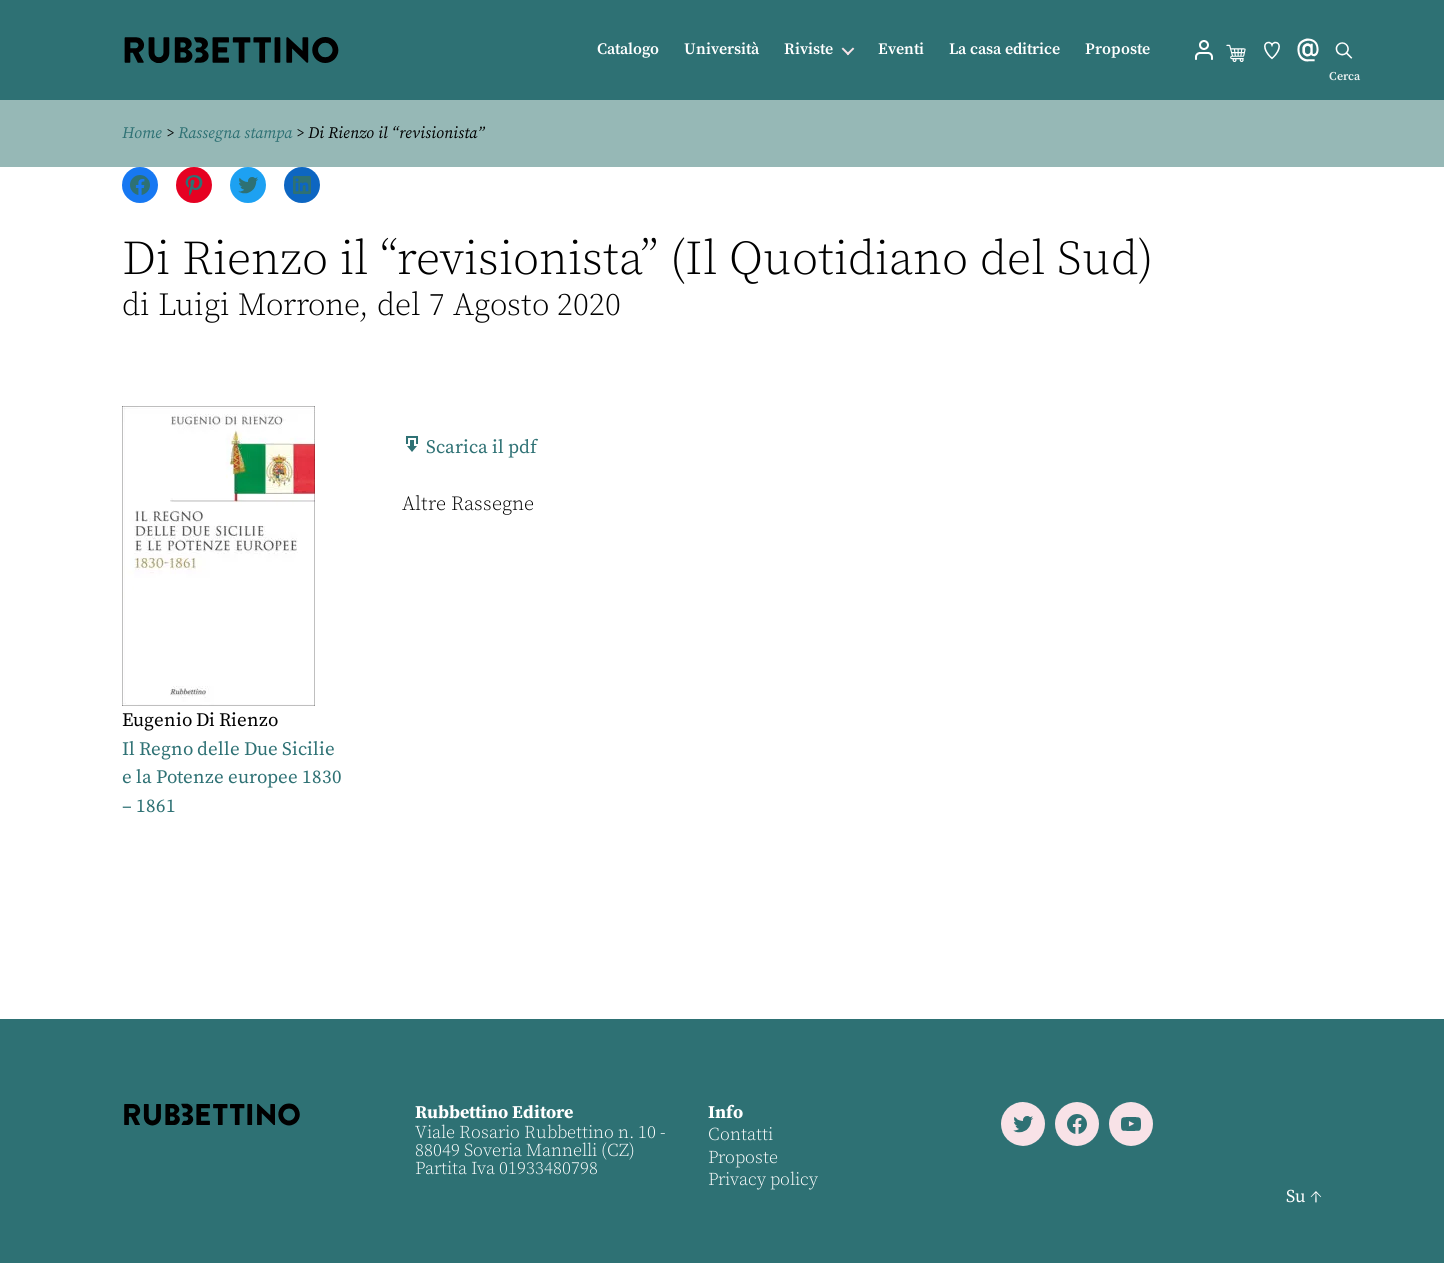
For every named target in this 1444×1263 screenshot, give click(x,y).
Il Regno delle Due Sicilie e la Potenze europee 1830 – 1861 (232, 778)
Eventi (901, 49)
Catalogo (628, 49)
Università (721, 49)
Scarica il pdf (469, 447)
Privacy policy (763, 1179)
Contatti (740, 1134)
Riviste (808, 49)
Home (142, 133)
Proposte (1117, 49)
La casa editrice (1004, 49)
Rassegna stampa (235, 133)
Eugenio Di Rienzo (200, 720)
